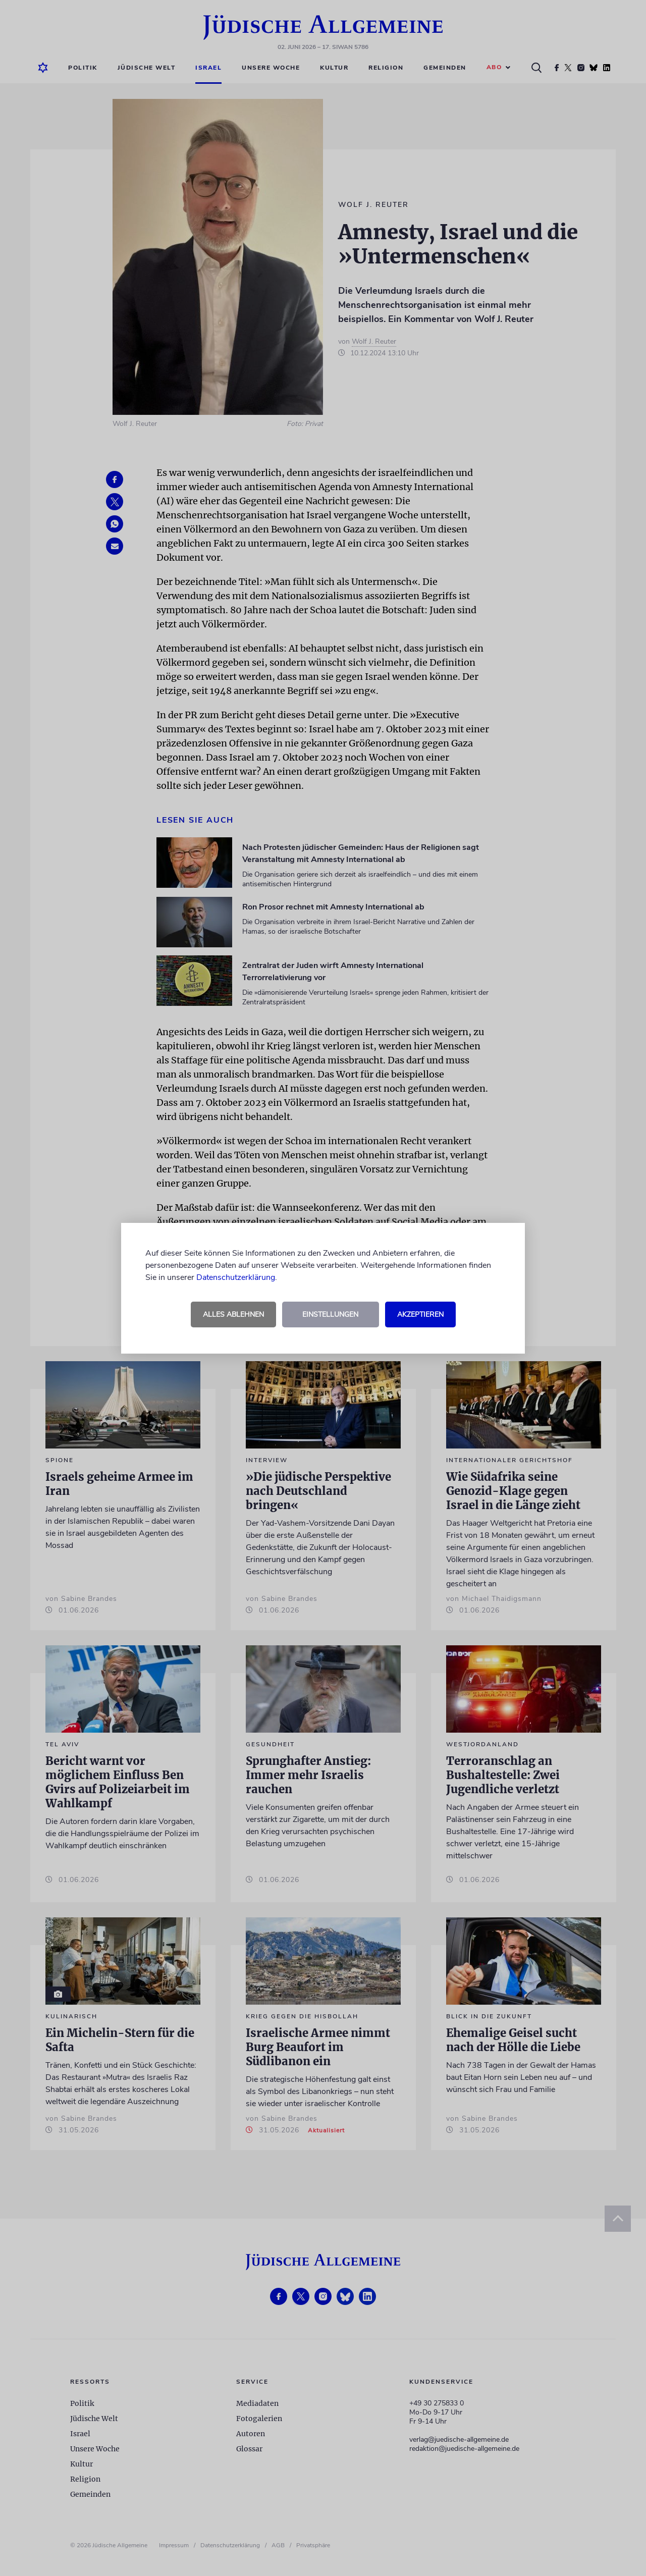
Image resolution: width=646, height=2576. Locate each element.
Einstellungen (330, 1314)
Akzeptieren (420, 1314)
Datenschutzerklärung (235, 1277)
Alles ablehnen (233, 1314)
